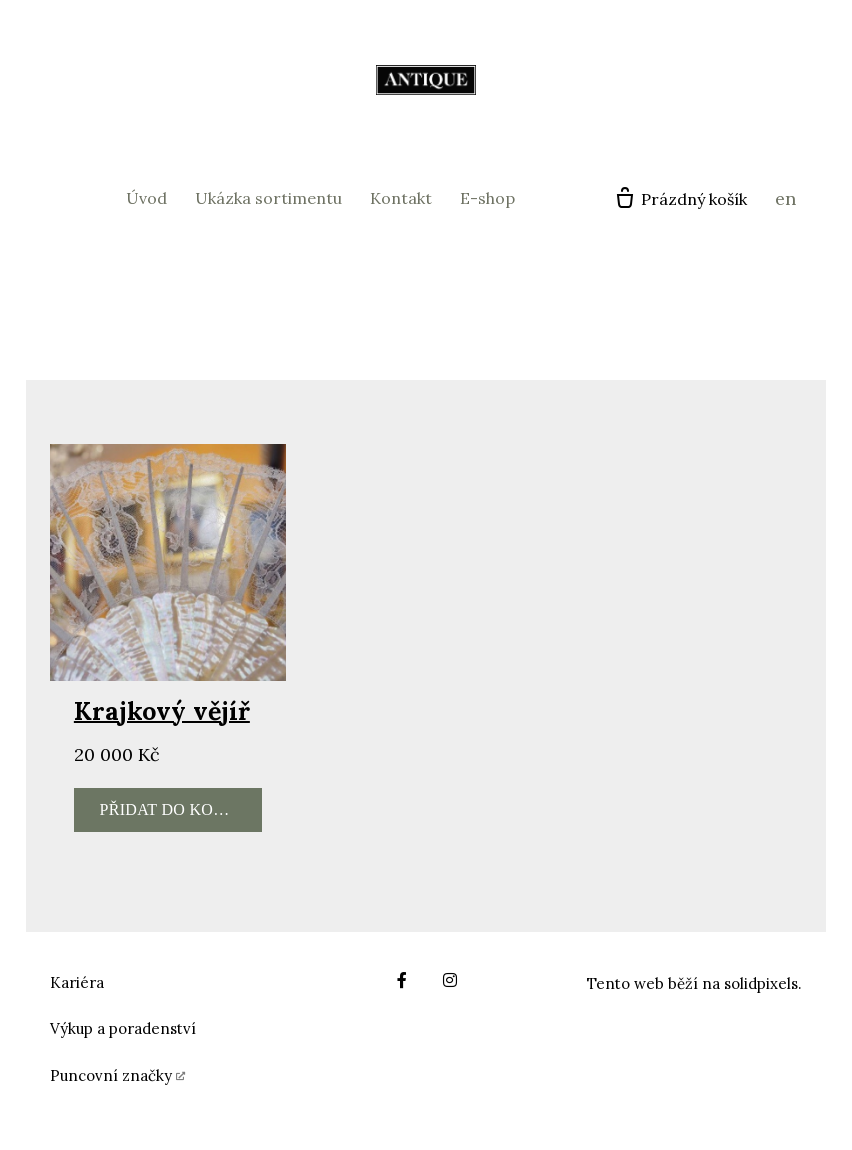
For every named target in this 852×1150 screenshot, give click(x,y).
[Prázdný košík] (680, 199)
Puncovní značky (111, 1075)
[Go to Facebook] (402, 980)
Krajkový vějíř (162, 711)
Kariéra (77, 982)
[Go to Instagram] (450, 980)
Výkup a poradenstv (120, 1028)
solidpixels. (763, 983)
